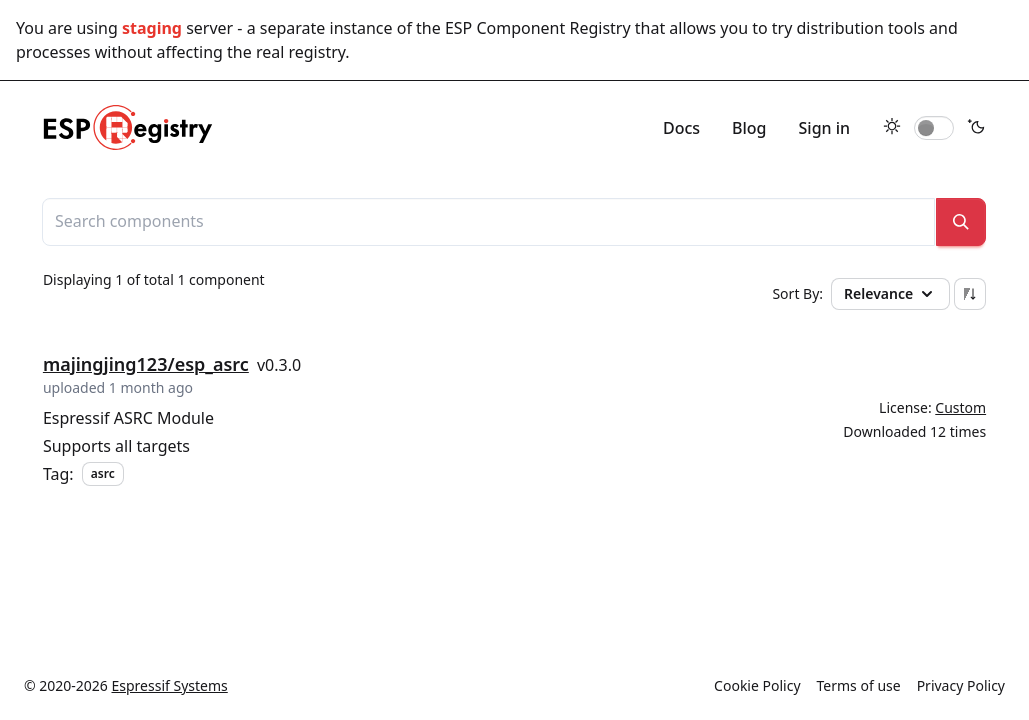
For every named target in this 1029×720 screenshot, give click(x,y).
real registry (300, 52)
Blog (749, 128)
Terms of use (859, 685)
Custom (960, 407)
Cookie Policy (757, 685)
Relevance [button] (890, 294)
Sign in (825, 128)
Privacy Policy (961, 685)
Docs (681, 128)
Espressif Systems (170, 685)
